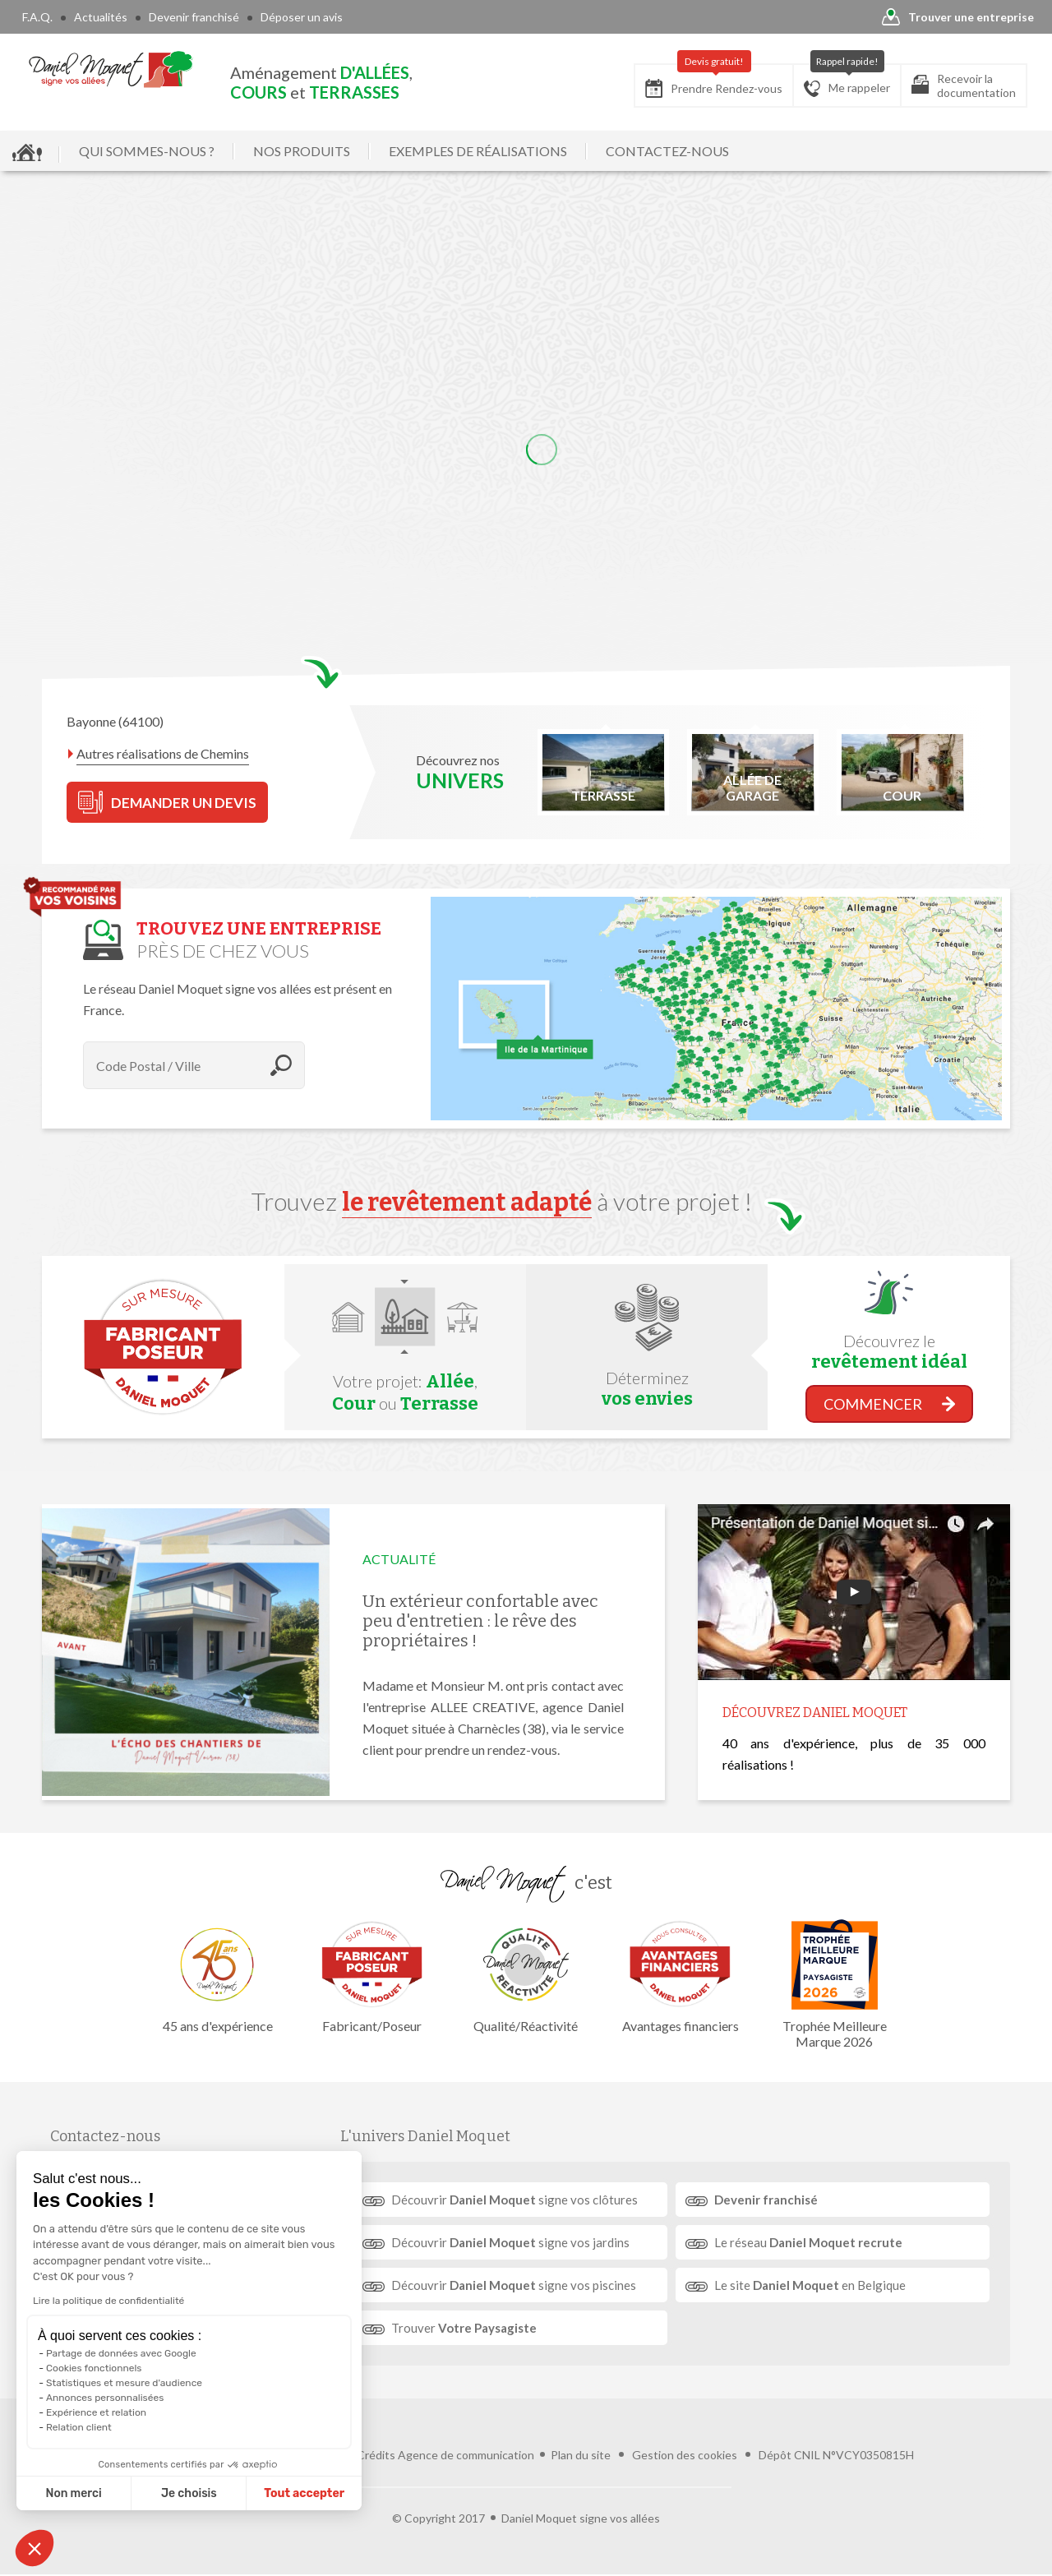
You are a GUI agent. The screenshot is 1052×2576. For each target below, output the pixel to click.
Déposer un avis (302, 17)
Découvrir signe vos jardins (510, 2242)
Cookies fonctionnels (94, 2368)
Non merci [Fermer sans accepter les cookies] (73, 2493)
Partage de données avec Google (121, 2353)
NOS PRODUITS (301, 151)
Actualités (100, 17)
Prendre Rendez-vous (713, 81)
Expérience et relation (96, 2412)
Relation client (79, 2427)
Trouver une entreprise (958, 17)
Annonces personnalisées (105, 2397)
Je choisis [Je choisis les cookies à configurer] (189, 2493)
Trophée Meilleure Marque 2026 (834, 1984)
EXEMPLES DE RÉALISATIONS (478, 151)
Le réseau (808, 2242)
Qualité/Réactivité (525, 1976)
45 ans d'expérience (218, 1976)
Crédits (376, 2455)
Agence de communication (466, 2455)
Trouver (464, 2327)
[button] (34, 2548)
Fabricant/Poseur (371, 1976)
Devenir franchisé (194, 17)
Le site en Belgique (810, 2285)
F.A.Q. (37, 17)
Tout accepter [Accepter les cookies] (304, 2493)
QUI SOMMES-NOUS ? (147, 151)
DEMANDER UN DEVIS (167, 802)
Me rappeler (847, 80)
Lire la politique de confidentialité (108, 2300)
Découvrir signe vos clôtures (514, 2199)
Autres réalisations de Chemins (162, 753)
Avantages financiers (680, 1976)
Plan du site (581, 2455)
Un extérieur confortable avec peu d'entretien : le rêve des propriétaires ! (480, 1620)
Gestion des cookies (684, 2455)
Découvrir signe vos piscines (513, 2285)
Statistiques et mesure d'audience (124, 2383)
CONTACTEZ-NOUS (667, 151)
